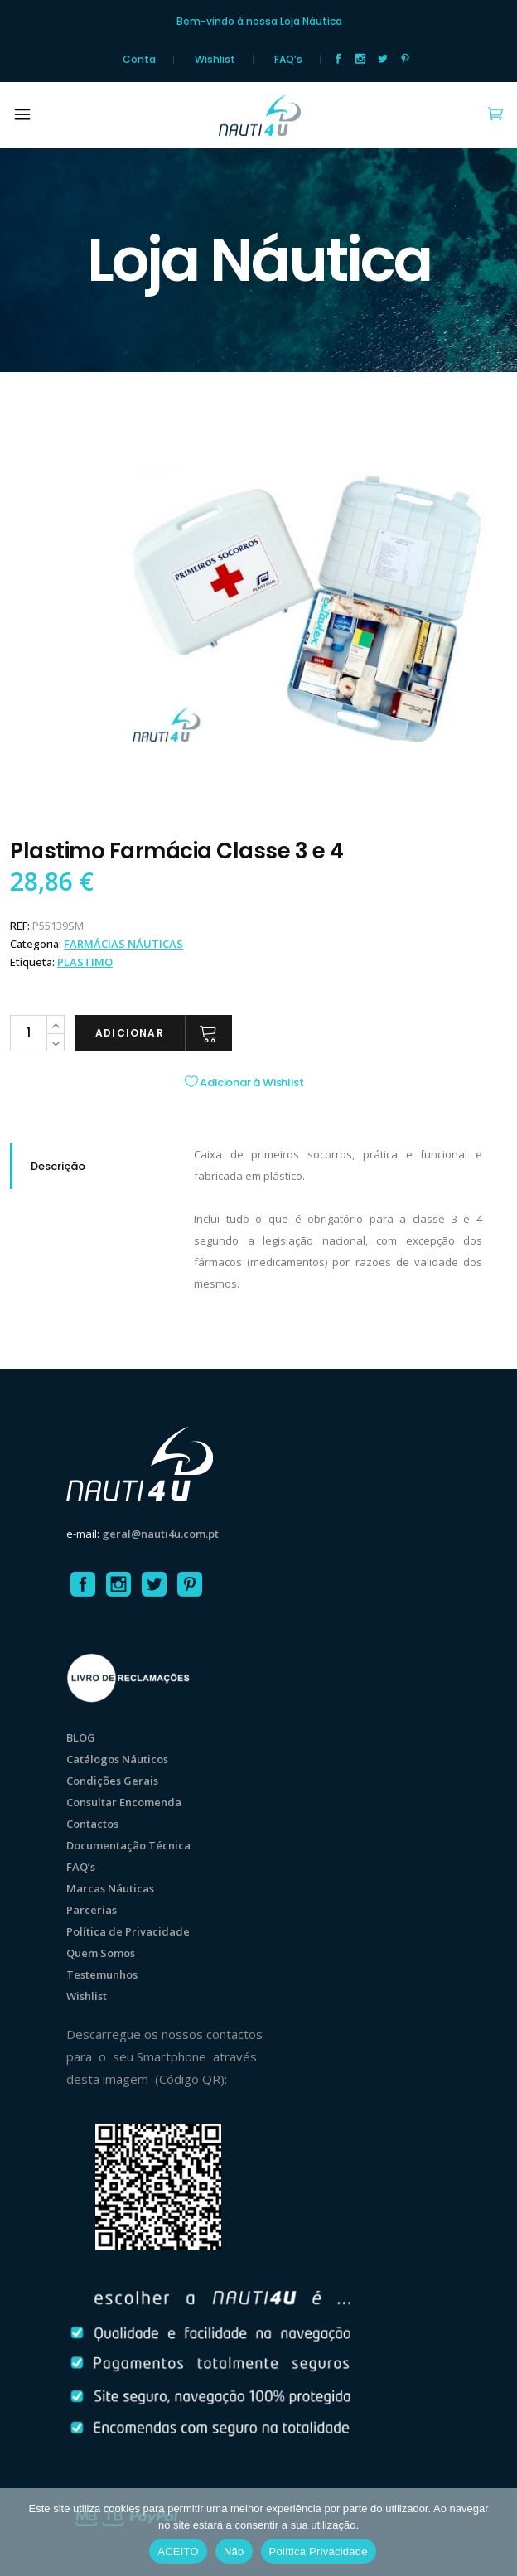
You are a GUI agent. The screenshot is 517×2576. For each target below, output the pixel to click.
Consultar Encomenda (123, 1802)
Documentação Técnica (128, 1845)
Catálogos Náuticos (117, 1759)
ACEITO (178, 2551)
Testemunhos (102, 1974)
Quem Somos (100, 1952)
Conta (139, 60)
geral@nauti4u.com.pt (160, 1533)
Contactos (92, 1823)
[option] (308, 604)
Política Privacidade (318, 2551)
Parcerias (91, 1909)
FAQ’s (288, 60)
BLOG (80, 1737)
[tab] (89, 1166)
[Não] (496, 2532)
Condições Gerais (112, 1780)
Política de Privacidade (128, 1931)
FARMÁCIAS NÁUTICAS (123, 943)
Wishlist (215, 60)
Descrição (58, 1166)
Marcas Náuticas (110, 1888)
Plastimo (85, 962)
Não (234, 2551)
